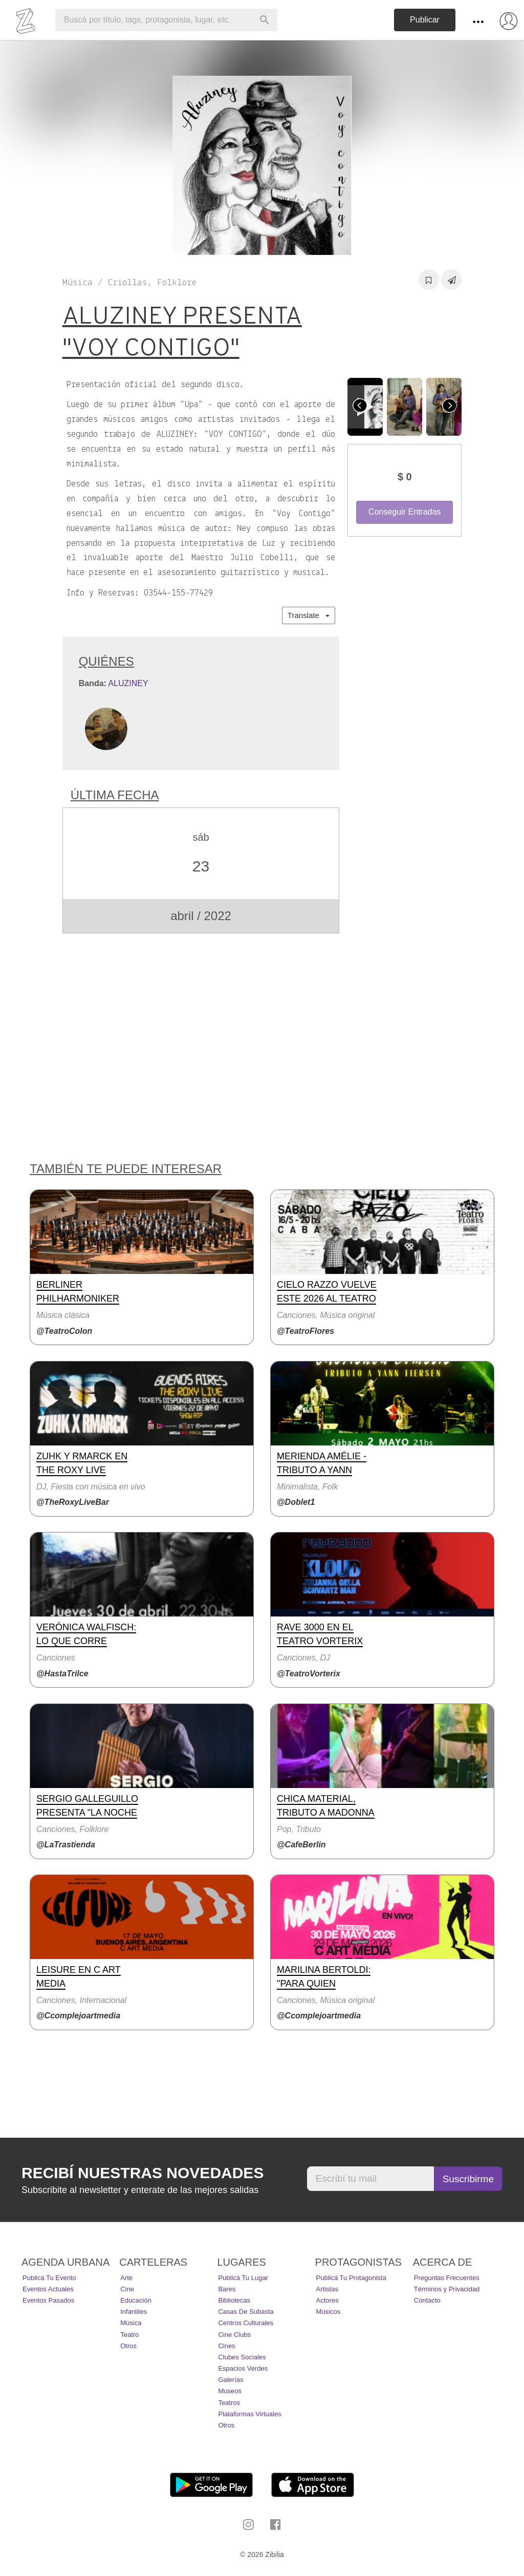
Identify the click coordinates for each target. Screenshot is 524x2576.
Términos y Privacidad (447, 2289)
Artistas (327, 2289)
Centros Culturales (245, 2323)
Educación (135, 2300)
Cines (226, 2346)
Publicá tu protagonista (351, 2278)
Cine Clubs (234, 2334)
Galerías (230, 2379)
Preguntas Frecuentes (446, 2278)
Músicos (328, 2311)
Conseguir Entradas (404, 511)
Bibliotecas (234, 2300)
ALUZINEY (128, 683)
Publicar (425, 19)
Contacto (427, 2300)
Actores (327, 2300)
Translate (309, 615)
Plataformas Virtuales (249, 2414)
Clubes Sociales (242, 2357)
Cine (127, 2289)
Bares (226, 2289)
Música (130, 2323)
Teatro (129, 2334)
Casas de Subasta (245, 2311)
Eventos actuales (48, 2289)
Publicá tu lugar (243, 2278)
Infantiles (133, 2311)
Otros (128, 2346)
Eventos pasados (48, 2300)
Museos (230, 2391)
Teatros (229, 2403)
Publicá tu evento (49, 2278)
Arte (126, 2278)
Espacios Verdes (243, 2368)
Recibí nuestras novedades (142, 2172)
